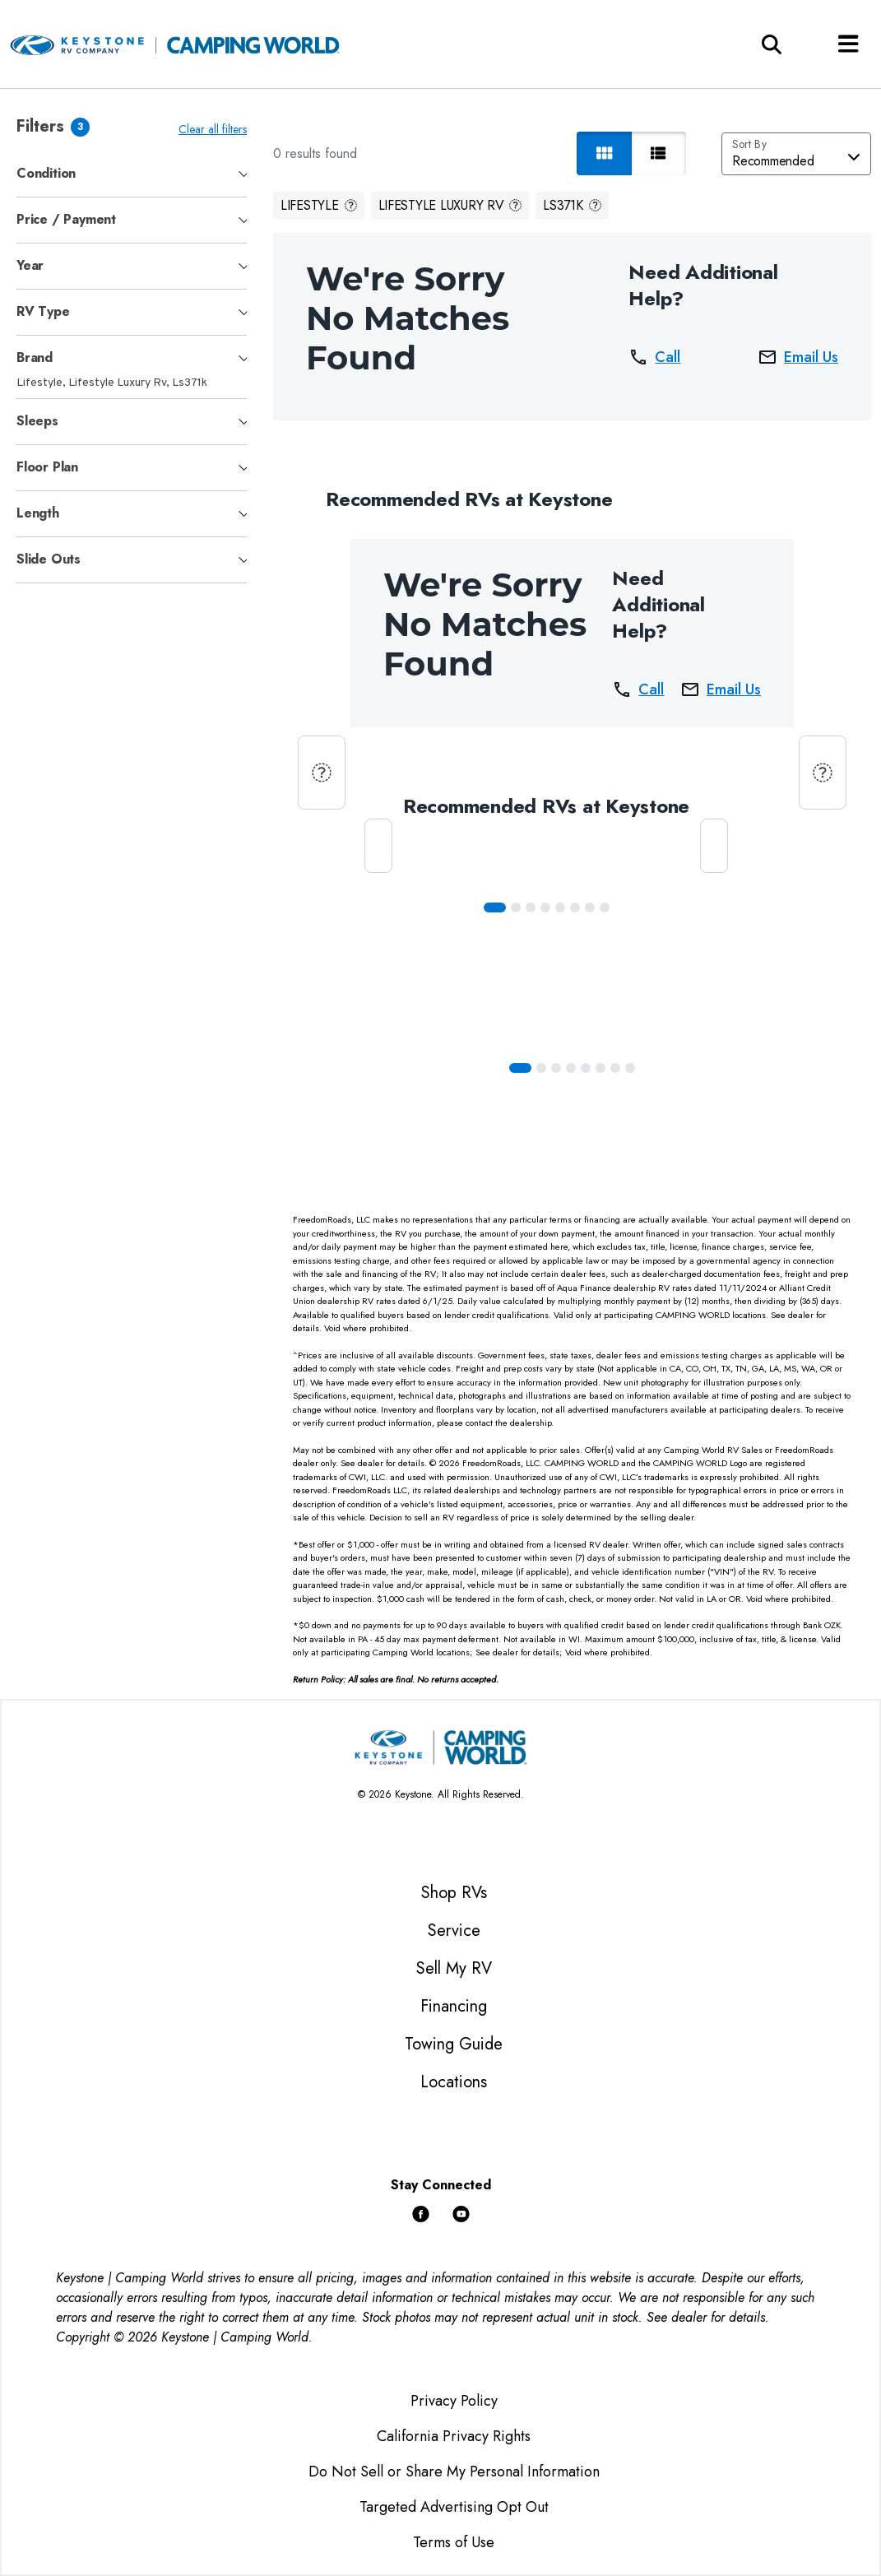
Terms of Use (453, 2542)
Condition (46, 173)
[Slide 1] (518, 907)
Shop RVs (454, 1893)
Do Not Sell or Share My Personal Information (454, 2471)
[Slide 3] (548, 907)
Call (656, 357)
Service (454, 1930)
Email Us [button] (798, 357)
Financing (453, 2006)
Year (30, 265)
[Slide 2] (533, 907)
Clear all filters (216, 129)
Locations (453, 2082)
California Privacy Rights (454, 2436)
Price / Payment (66, 219)
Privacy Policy (454, 2400)
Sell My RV (454, 1968)
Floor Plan (47, 466)
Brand (34, 357)
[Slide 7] (607, 907)
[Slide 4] (563, 907)
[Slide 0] (497, 907)
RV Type (43, 311)
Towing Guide (454, 2044)
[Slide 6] (592, 907)
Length (37, 513)
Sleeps (37, 420)
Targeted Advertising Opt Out (454, 2507)
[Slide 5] (577, 907)
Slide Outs (48, 559)
